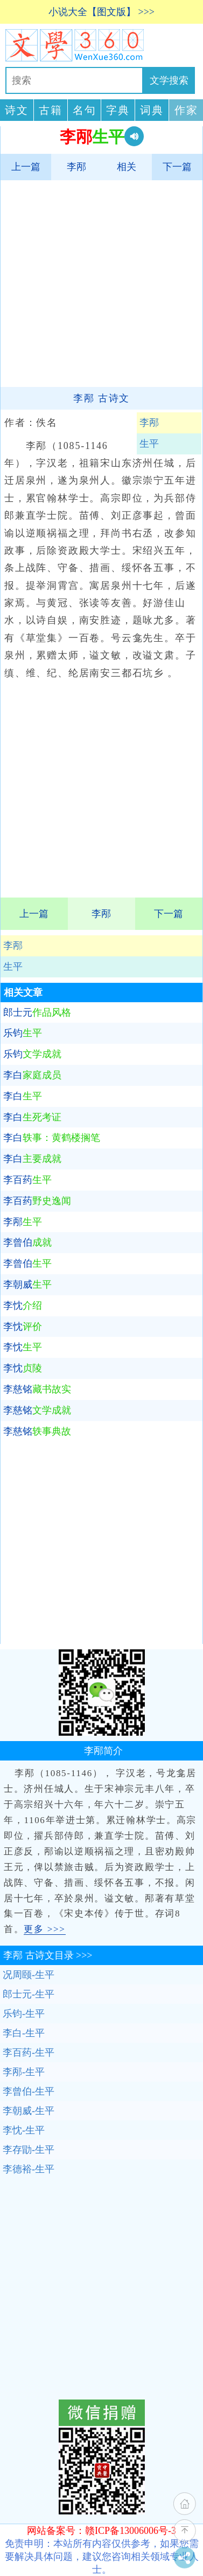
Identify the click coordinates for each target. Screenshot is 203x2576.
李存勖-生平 (28, 2149)
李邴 (76, 166)
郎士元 (37, 1012)
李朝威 (27, 1284)
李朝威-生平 (28, 2110)
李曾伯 (27, 1242)
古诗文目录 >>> (47, 1955)
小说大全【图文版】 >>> (101, 11)
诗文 (17, 110)
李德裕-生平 (28, 2169)
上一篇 (25, 166)
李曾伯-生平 (28, 2091)
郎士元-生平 (28, 1994)
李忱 (22, 1305)
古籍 (50, 110)
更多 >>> (44, 1929)
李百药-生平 (28, 2052)
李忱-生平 (24, 2130)
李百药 (27, 1179)
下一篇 (177, 166)
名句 (84, 110)
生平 (13, 966)
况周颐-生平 (28, 1974)
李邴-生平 (24, 2072)
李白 (32, 1075)
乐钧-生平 (24, 2013)
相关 (126, 166)
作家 (186, 110)
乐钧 (22, 1033)
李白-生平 (24, 2033)
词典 (152, 110)
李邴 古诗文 (101, 398)
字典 (118, 110)
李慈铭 (37, 1389)
